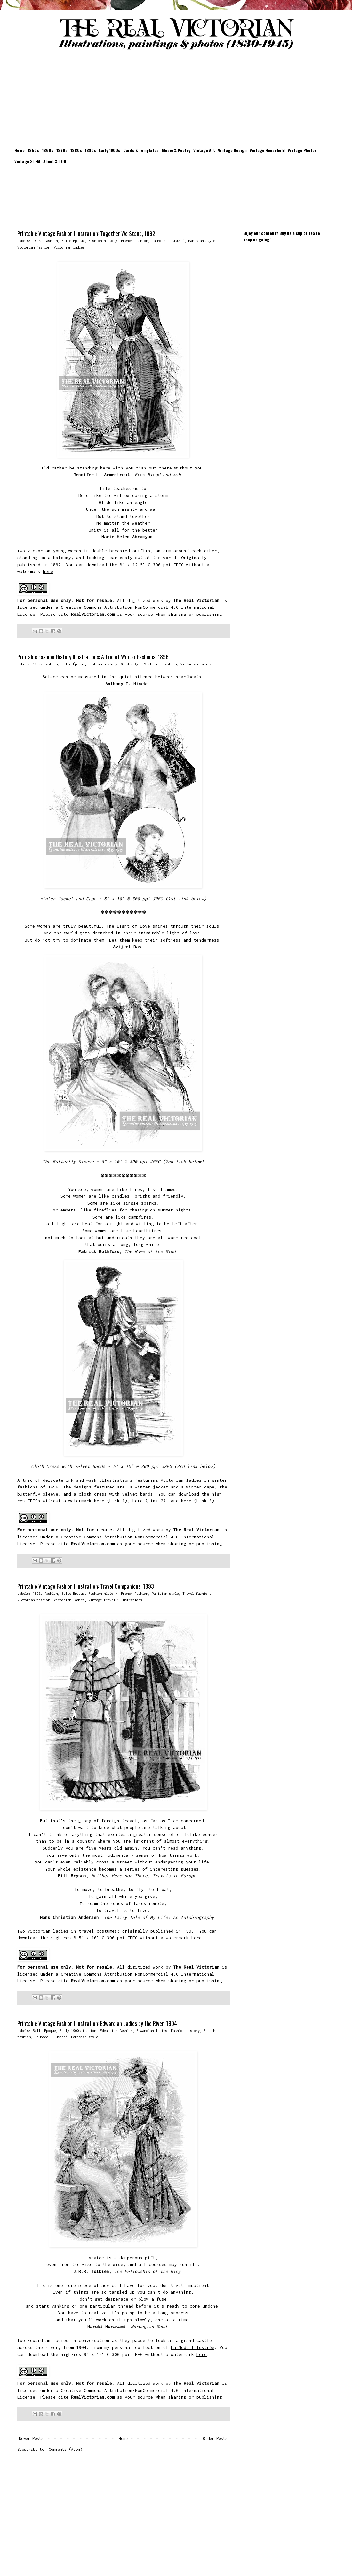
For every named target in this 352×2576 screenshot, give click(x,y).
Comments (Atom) (65, 2449)
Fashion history (102, 241)
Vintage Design (232, 150)
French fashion (134, 241)
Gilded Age (130, 664)
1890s (90, 150)
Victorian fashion (33, 247)
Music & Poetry (176, 150)
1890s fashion (45, 241)
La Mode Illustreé (168, 241)
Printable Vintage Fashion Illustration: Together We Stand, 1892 (86, 233)
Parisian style (201, 241)
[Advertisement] (176, 99)
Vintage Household (267, 150)
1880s (76, 150)
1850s (33, 150)
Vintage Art (204, 150)
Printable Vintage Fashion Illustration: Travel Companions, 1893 (85, 1586)
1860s (47, 150)
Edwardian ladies (151, 2030)
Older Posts (215, 2438)
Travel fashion (195, 1593)
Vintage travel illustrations (115, 1600)
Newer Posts (31, 2438)
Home (19, 150)
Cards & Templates (141, 150)
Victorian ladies (69, 247)
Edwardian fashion (116, 2030)
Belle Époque (72, 241)
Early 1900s (109, 150)
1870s (62, 150)
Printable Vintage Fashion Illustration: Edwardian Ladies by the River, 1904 (97, 2023)
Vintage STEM (27, 161)
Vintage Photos (302, 150)
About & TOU (54, 161)
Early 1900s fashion (78, 2030)
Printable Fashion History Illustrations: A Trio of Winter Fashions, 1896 (93, 657)
